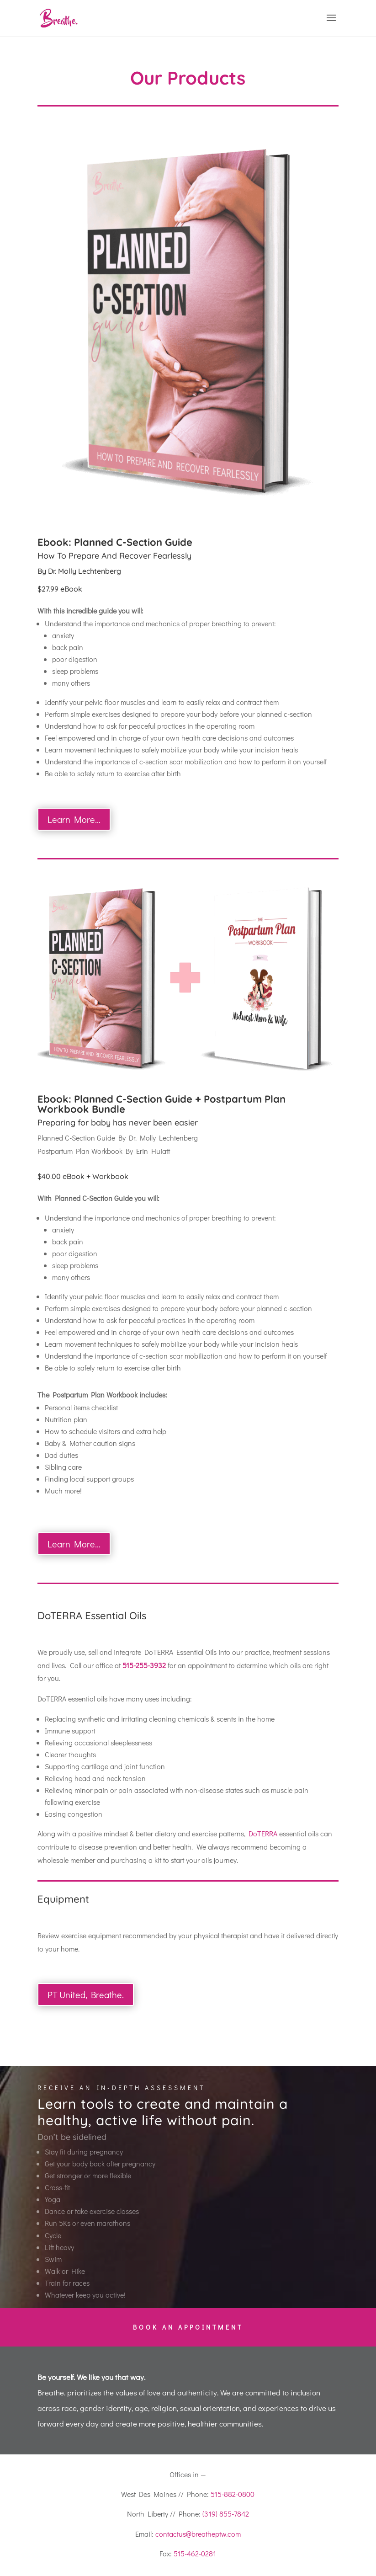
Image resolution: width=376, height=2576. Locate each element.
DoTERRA (263, 1833)
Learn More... (74, 819)
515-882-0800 (232, 2494)
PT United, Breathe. (86, 1994)
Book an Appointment (188, 2327)
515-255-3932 (144, 1665)
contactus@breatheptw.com (198, 2534)
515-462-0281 (195, 2553)
